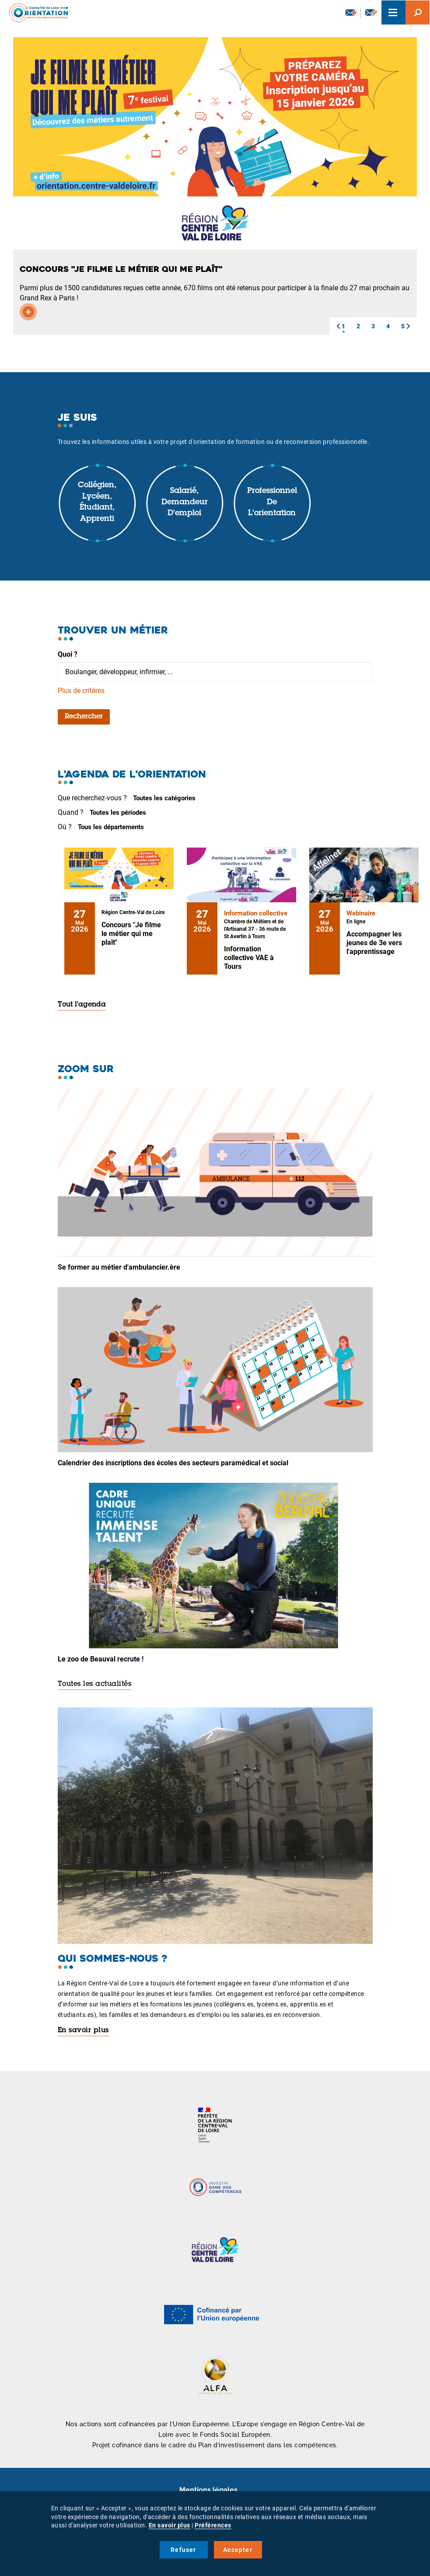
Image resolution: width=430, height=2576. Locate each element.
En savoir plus (83, 2030)
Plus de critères (81, 690)
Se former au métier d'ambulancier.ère (119, 1267)
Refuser (183, 2549)
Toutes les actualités (95, 1684)
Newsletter (351, 12)
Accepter (237, 2549)
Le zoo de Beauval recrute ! (100, 1659)
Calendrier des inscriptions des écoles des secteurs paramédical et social (173, 1463)
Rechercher (84, 716)
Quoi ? (67, 654)
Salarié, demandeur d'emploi (184, 502)
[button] (338, 326)
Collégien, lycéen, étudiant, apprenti (97, 502)
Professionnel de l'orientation (272, 502)
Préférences (213, 2525)
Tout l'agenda (82, 1004)
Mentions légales (208, 2490)
